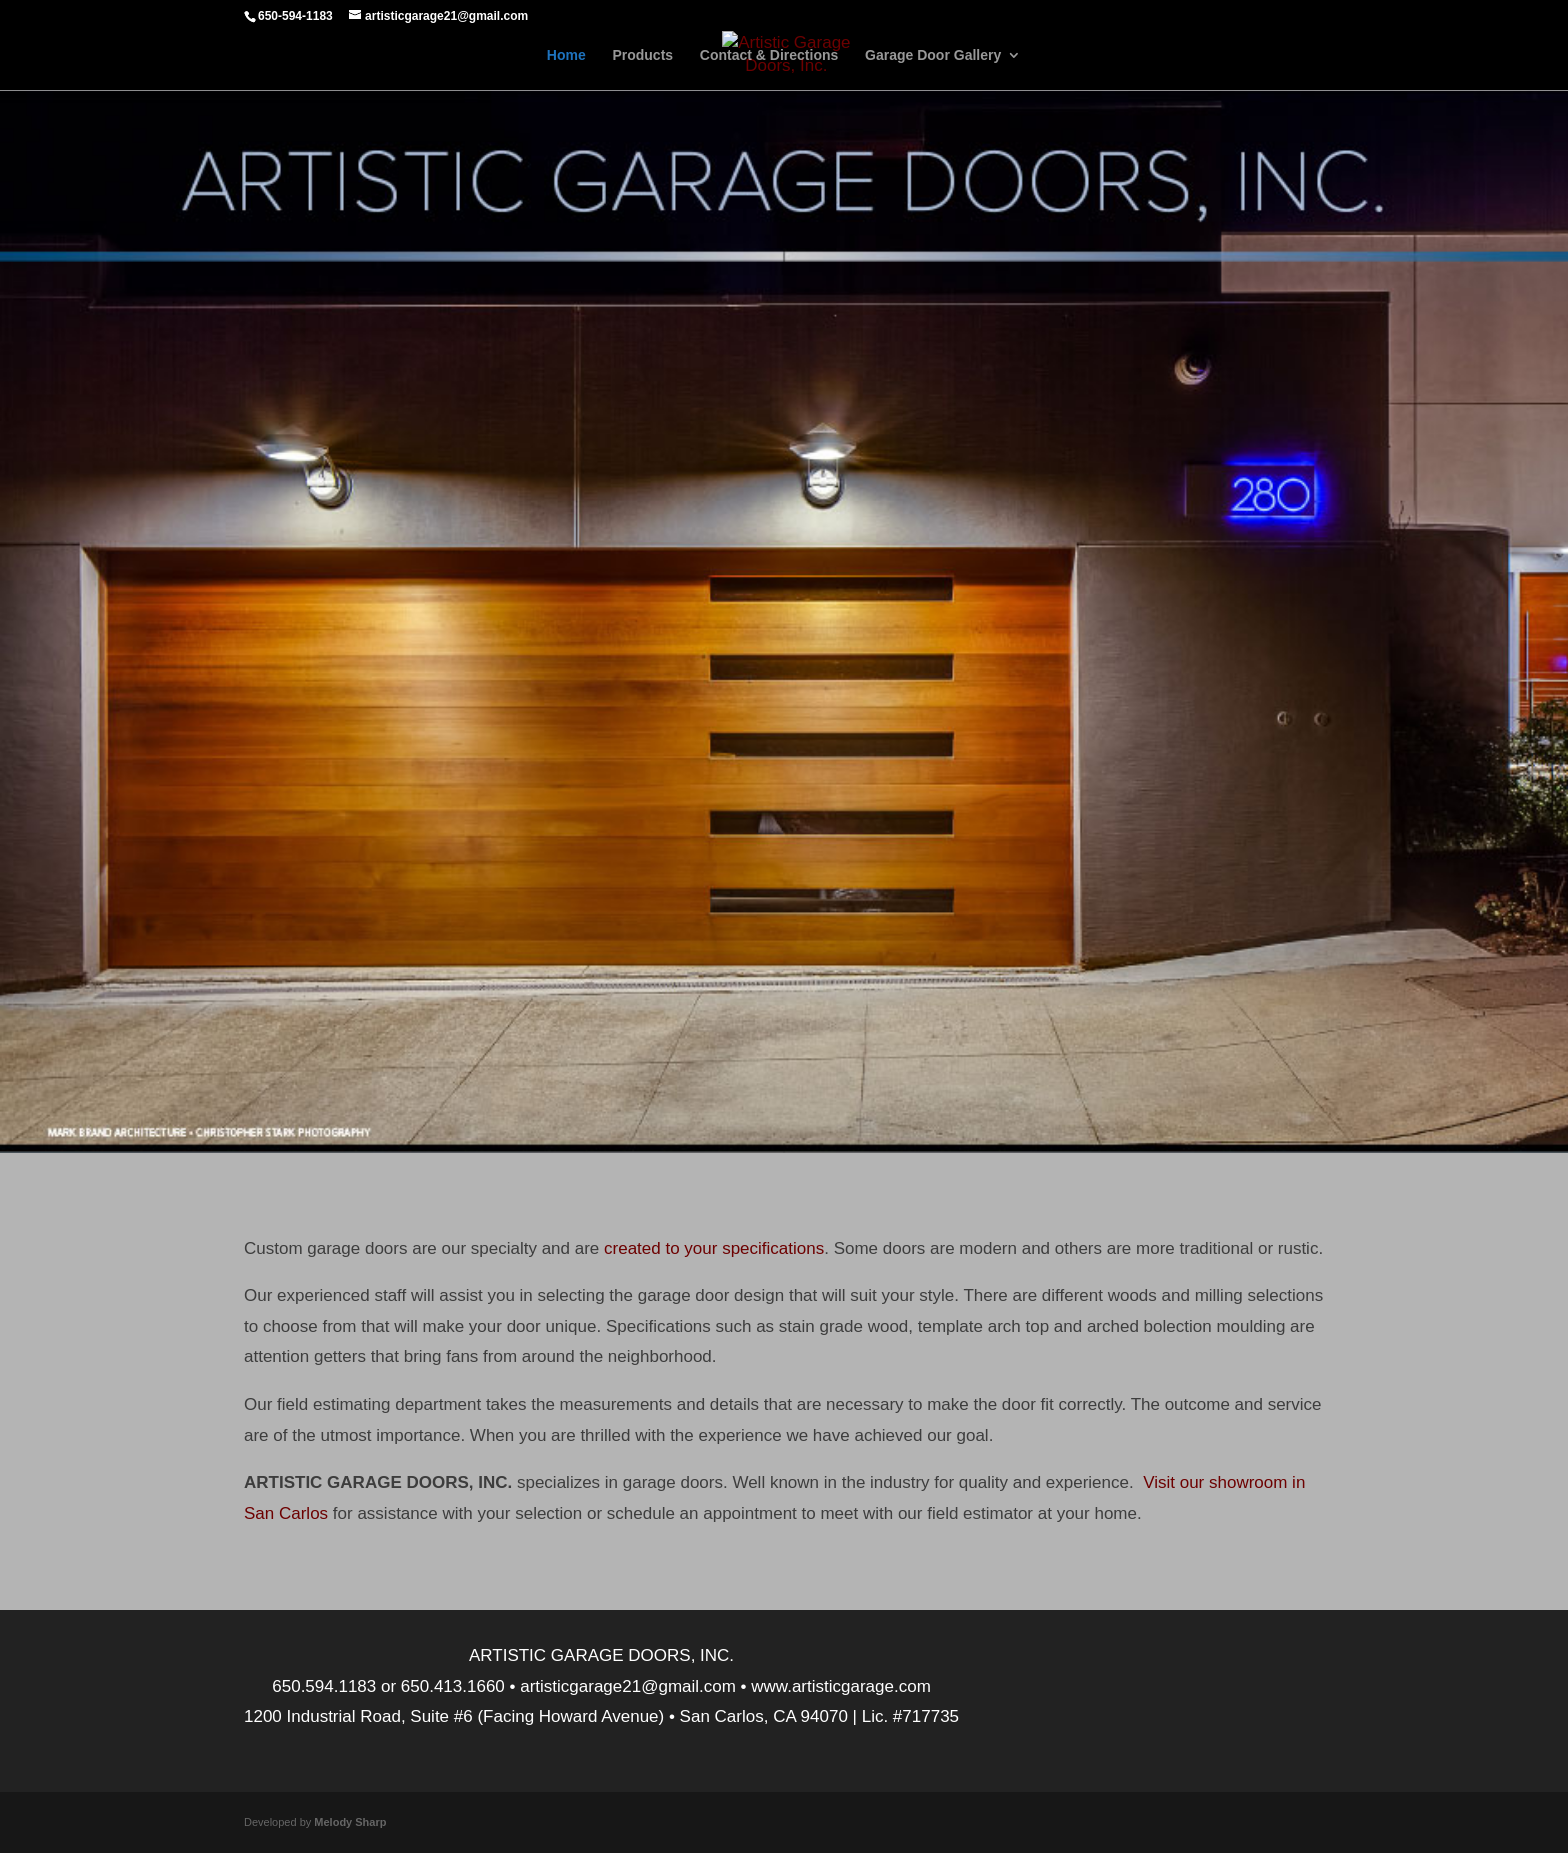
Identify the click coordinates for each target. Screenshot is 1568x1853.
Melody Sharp (350, 1822)
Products (642, 55)
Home (566, 55)
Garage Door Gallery (933, 55)
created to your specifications (714, 1248)
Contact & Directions (769, 55)
